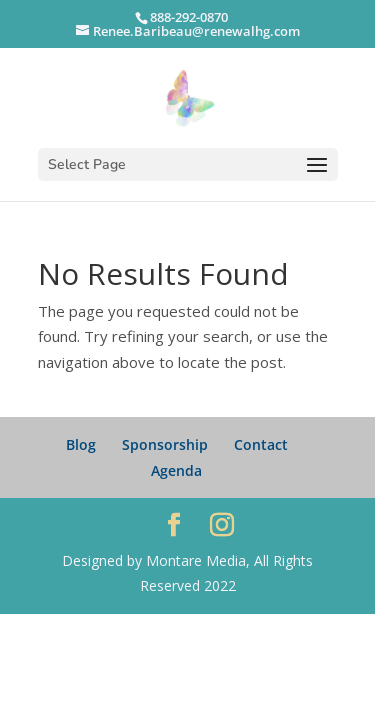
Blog (81, 444)
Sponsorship (165, 444)
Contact (261, 444)
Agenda (176, 470)
